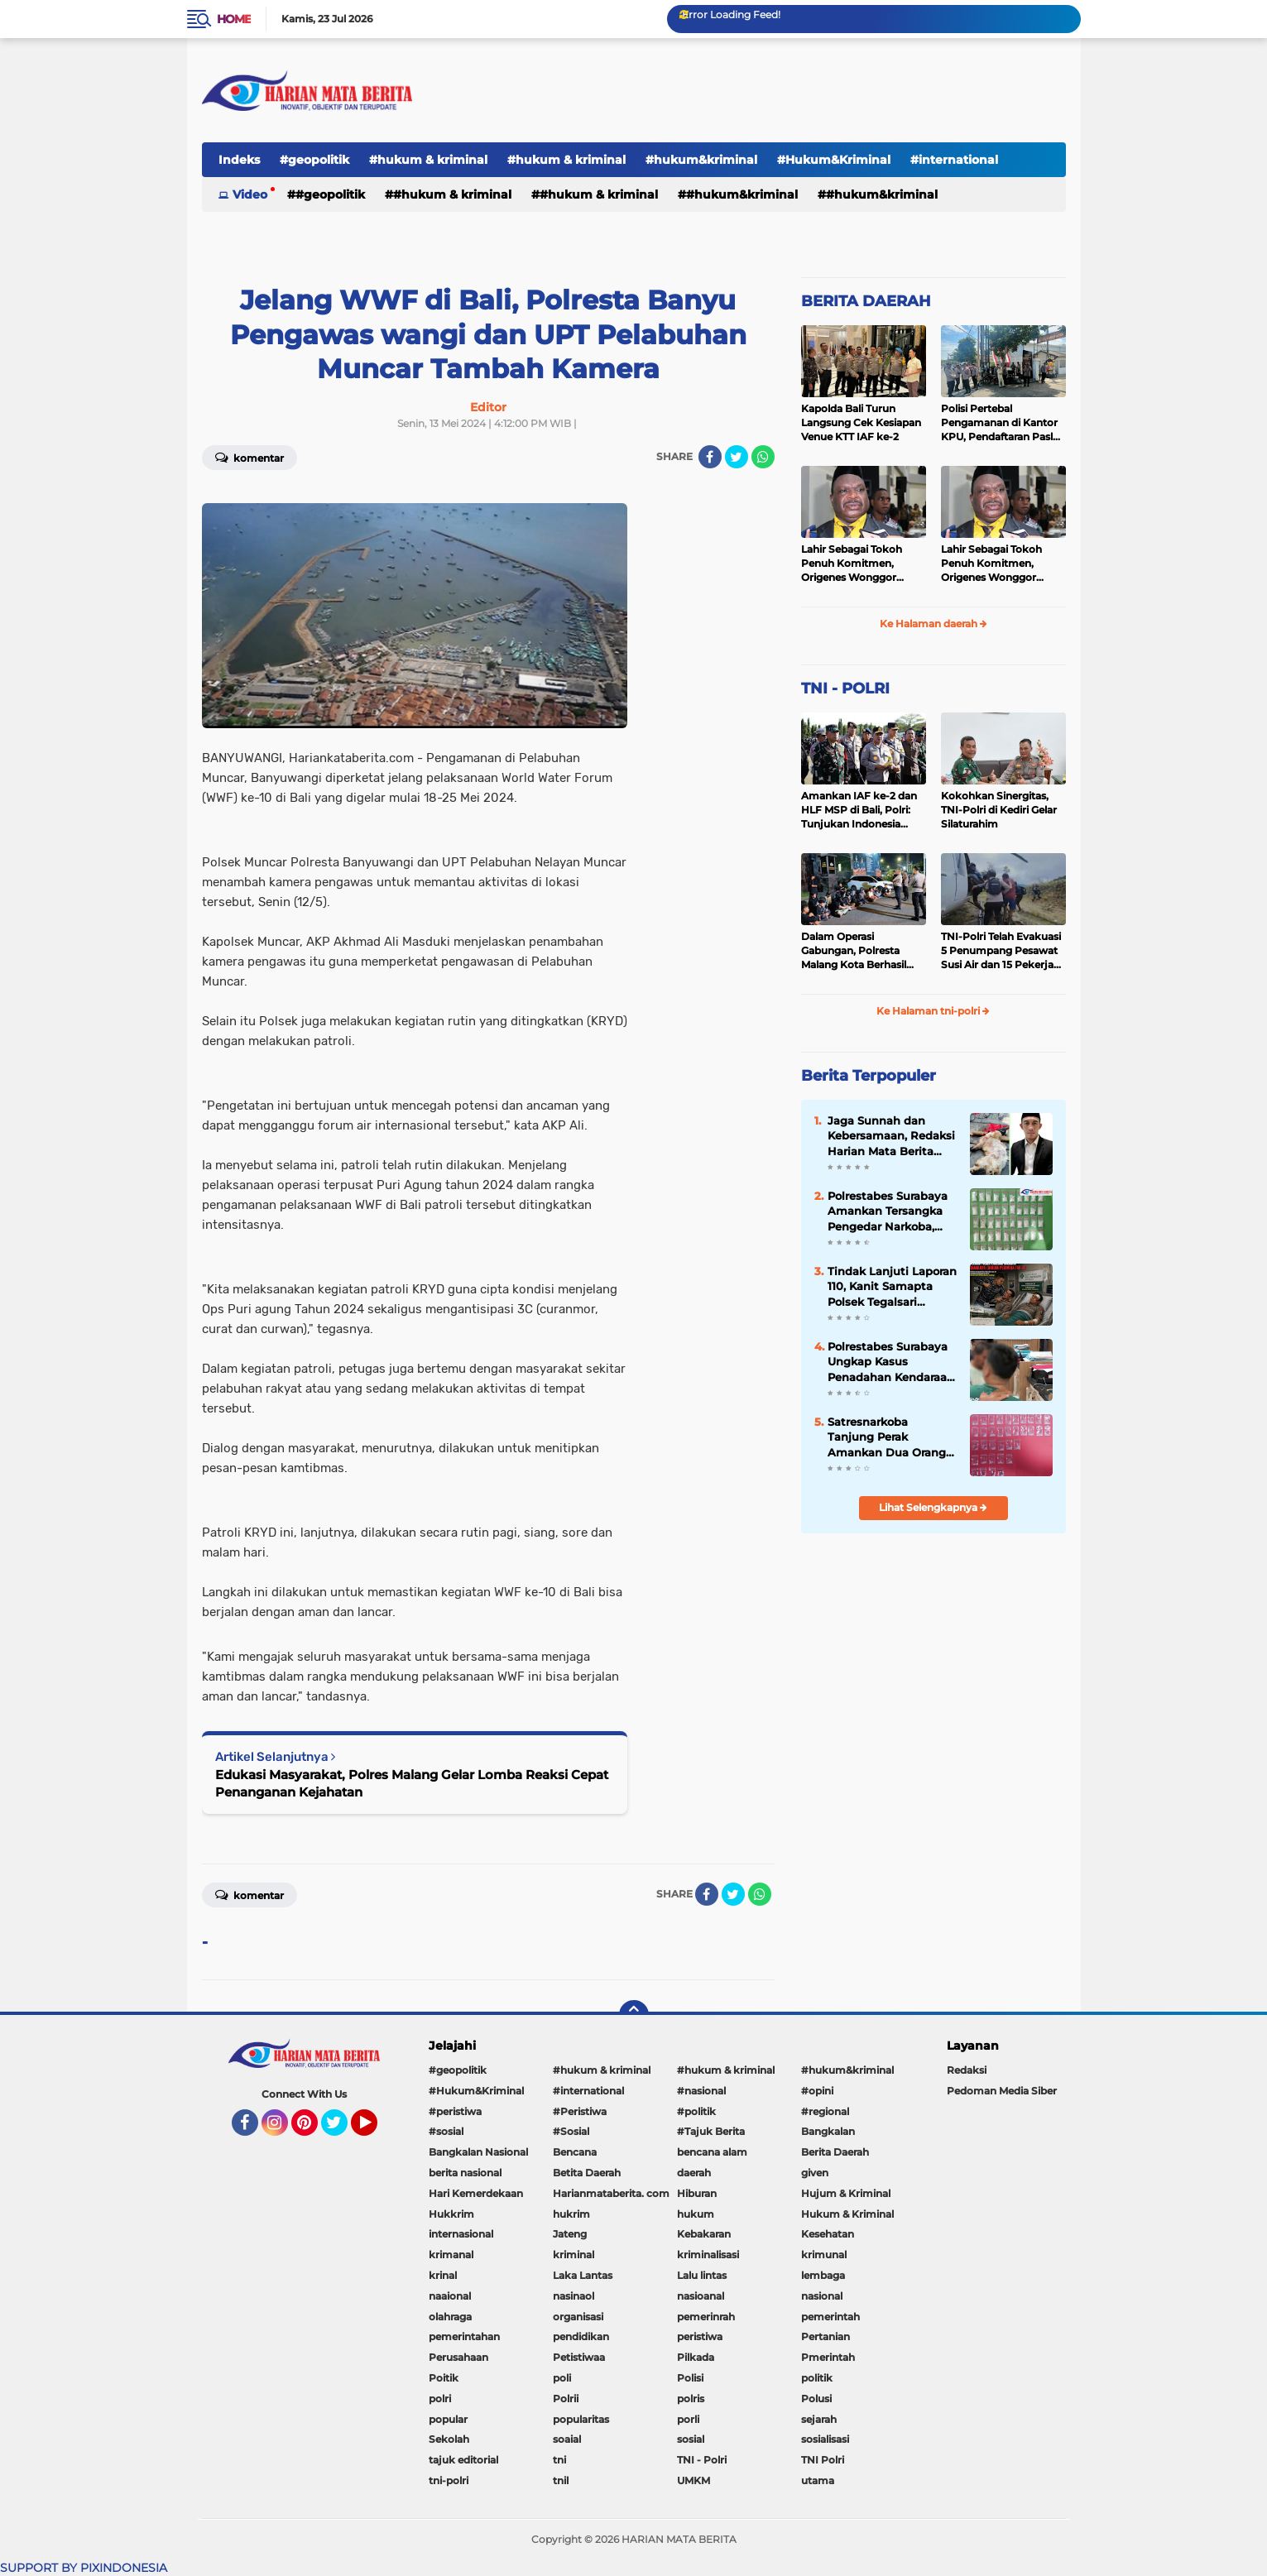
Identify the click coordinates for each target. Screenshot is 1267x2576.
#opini (817, 2090)
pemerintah (830, 2316)
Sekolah (449, 2439)
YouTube (376, 2130)
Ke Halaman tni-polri (933, 1011)
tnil (561, 2480)
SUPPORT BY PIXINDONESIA (83, 2567)
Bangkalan (828, 2131)
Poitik (443, 2378)
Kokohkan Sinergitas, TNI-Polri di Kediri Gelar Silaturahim (999, 809)
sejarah (819, 2419)
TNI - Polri (702, 2460)
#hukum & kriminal (428, 159)
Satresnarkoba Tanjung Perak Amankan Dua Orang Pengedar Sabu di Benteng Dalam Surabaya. (887, 1437)
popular (448, 2419)
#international (954, 159)
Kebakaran (704, 2234)
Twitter (341, 2130)
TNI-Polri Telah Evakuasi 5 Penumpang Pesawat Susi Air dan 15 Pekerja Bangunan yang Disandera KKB (1001, 950)
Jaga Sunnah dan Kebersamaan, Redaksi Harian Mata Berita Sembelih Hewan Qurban (891, 1136)
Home (234, 19)
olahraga (450, 2316)
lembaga (823, 2275)
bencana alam (712, 2152)
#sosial (446, 2131)
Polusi (816, 2398)
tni (559, 2460)
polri (440, 2398)
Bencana (575, 2152)
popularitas (581, 2419)
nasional (821, 2296)
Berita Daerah (835, 2152)
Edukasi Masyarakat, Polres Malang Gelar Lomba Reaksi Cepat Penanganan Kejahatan (411, 1783)
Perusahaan (458, 2357)
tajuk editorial (463, 2460)
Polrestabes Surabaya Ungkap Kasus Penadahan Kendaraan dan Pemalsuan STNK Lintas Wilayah (891, 1362)
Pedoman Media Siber (1002, 2090)
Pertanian (825, 2336)
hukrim (571, 2214)
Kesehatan (827, 2234)
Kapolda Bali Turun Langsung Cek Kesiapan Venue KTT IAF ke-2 (861, 422)
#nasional (701, 2090)
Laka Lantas (582, 2275)
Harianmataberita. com (611, 2193)
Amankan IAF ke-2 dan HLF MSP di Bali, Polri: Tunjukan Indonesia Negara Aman (859, 810)
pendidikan (581, 2336)
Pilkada (695, 2357)
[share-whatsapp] (763, 456)
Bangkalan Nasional (478, 2152)
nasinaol (573, 2296)
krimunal (824, 2254)
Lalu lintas (702, 2275)
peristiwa (699, 2336)
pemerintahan (464, 2336)
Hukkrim (451, 2214)
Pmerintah (828, 2357)
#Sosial (571, 2131)
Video (250, 194)
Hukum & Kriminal (847, 2214)
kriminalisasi (708, 2254)
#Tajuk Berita (711, 2131)
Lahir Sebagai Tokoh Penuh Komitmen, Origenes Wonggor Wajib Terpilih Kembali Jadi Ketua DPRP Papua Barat (861, 563)
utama (817, 2480)
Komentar (249, 456)
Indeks (239, 159)
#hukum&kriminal (701, 159)
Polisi (690, 2378)
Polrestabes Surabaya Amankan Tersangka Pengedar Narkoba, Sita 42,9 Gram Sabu (888, 1211)
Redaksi (966, 2070)
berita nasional (465, 2172)
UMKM (693, 2480)
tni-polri (448, 2480)
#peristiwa (455, 2111)
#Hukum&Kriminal (833, 159)
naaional (450, 2296)
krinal (443, 2275)
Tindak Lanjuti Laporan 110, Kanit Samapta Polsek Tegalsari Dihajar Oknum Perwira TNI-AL (892, 1286)
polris (690, 2398)
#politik (696, 2111)
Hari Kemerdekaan (476, 2193)
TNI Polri (822, 2460)
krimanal (451, 2254)
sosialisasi (825, 2439)
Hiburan (697, 2193)
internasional (461, 2234)
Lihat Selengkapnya (933, 1507)
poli (562, 2378)
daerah (694, 2172)
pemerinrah (706, 2316)
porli (688, 2419)
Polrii (565, 2398)
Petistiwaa (579, 2357)
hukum (695, 2214)
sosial (690, 2439)
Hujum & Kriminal (845, 2193)
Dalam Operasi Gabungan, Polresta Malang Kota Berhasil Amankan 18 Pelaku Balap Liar (853, 950)
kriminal (573, 2254)
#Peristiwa (580, 2111)
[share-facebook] (710, 456)
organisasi (578, 2316)
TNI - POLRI (845, 688)
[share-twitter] (736, 456)
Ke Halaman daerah (933, 623)
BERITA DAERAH (866, 301)
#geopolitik (314, 159)
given (814, 2172)
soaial (567, 2439)
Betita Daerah (587, 2172)
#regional (825, 2111)
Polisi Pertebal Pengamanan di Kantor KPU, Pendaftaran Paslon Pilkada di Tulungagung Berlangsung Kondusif (1003, 423)
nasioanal (700, 2296)
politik (817, 2378)
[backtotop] (634, 2015)
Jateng (570, 2234)
